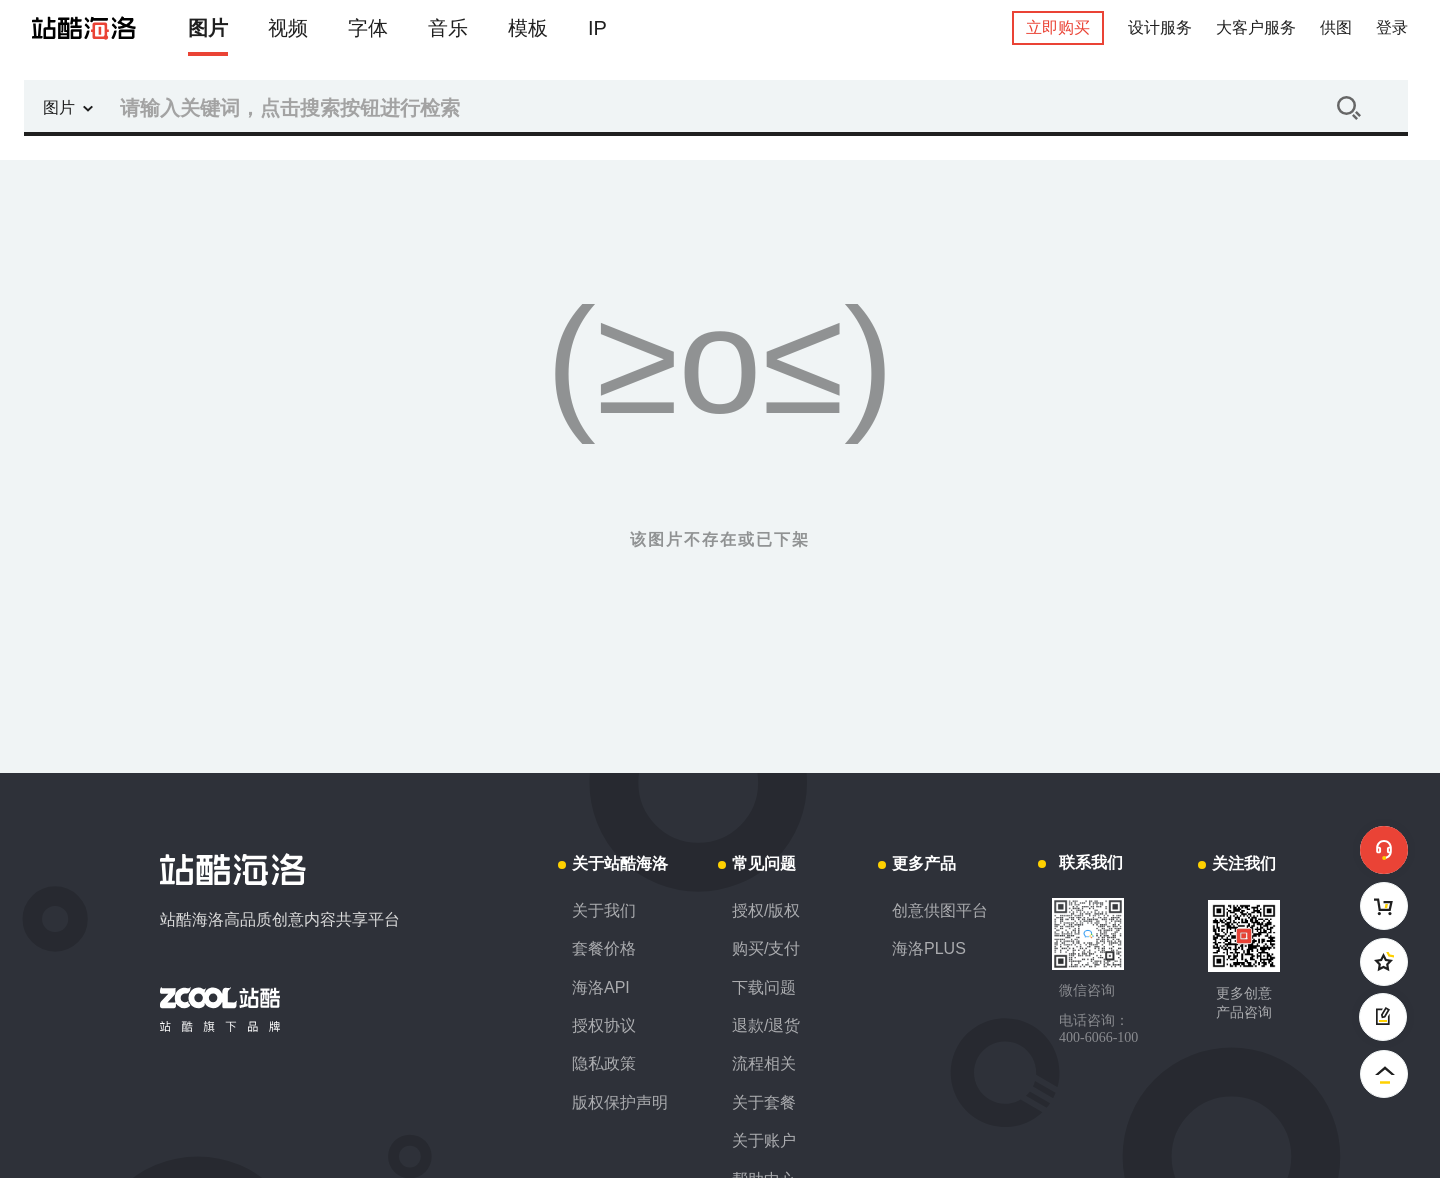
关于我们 (604, 910)
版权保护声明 (620, 1102)
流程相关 (764, 1063)
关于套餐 (764, 1102)
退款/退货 (766, 1025)
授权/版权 (766, 910)
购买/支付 (766, 948)
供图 (1336, 27)
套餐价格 (604, 948)
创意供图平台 (940, 910)
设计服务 (1160, 27)
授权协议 (604, 1025)
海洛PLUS (929, 948)
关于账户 (764, 1140)
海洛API (601, 987)
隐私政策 (604, 1063)
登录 (1392, 27)
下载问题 (764, 987)
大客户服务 (1256, 27)
